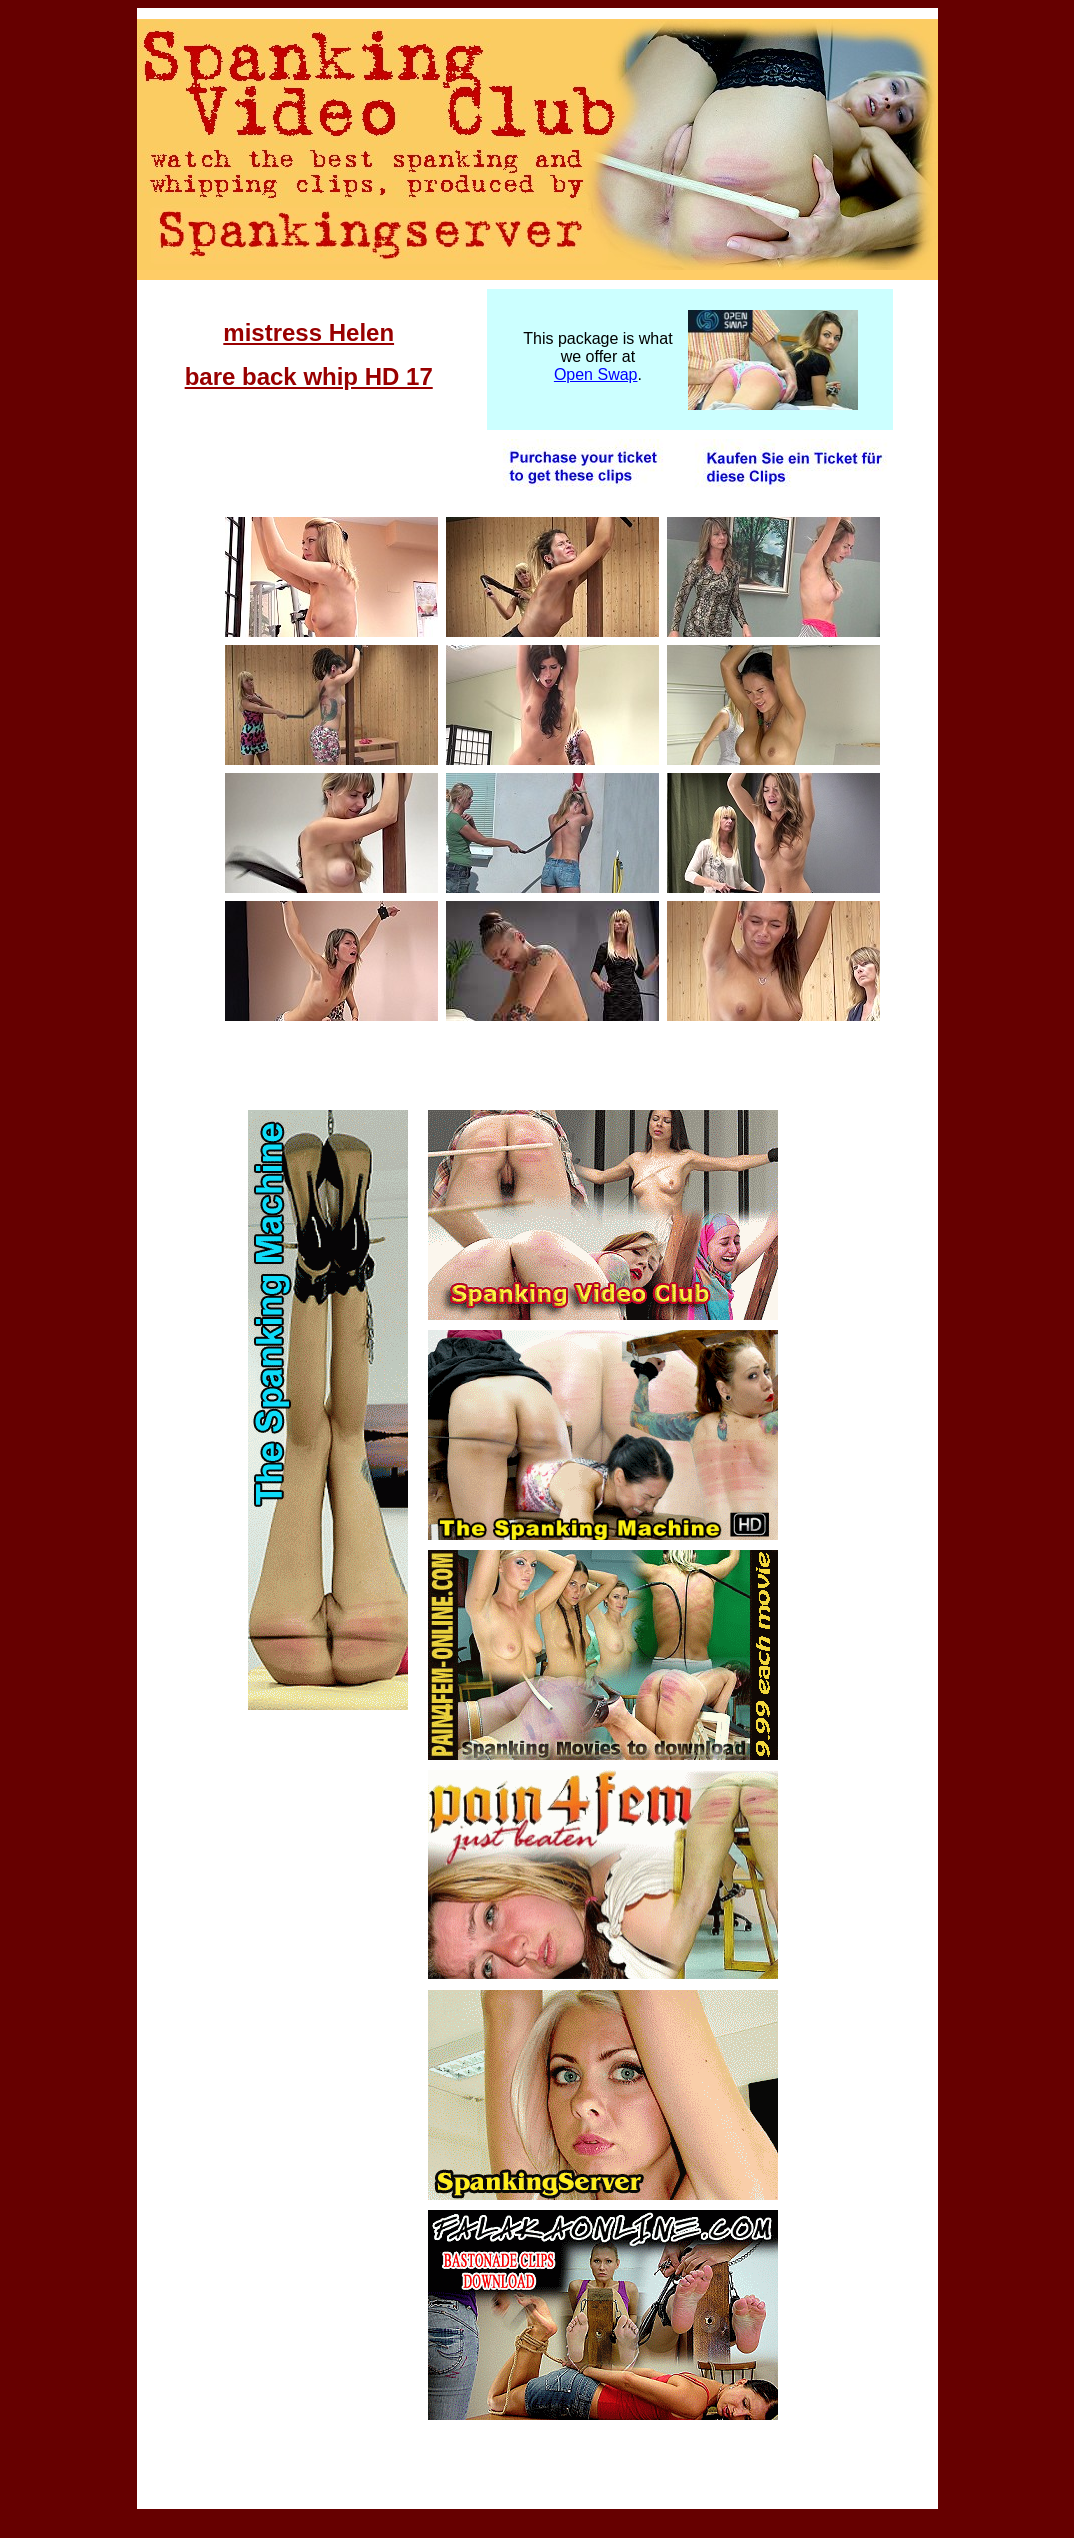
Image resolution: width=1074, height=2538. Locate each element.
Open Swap (596, 374)
